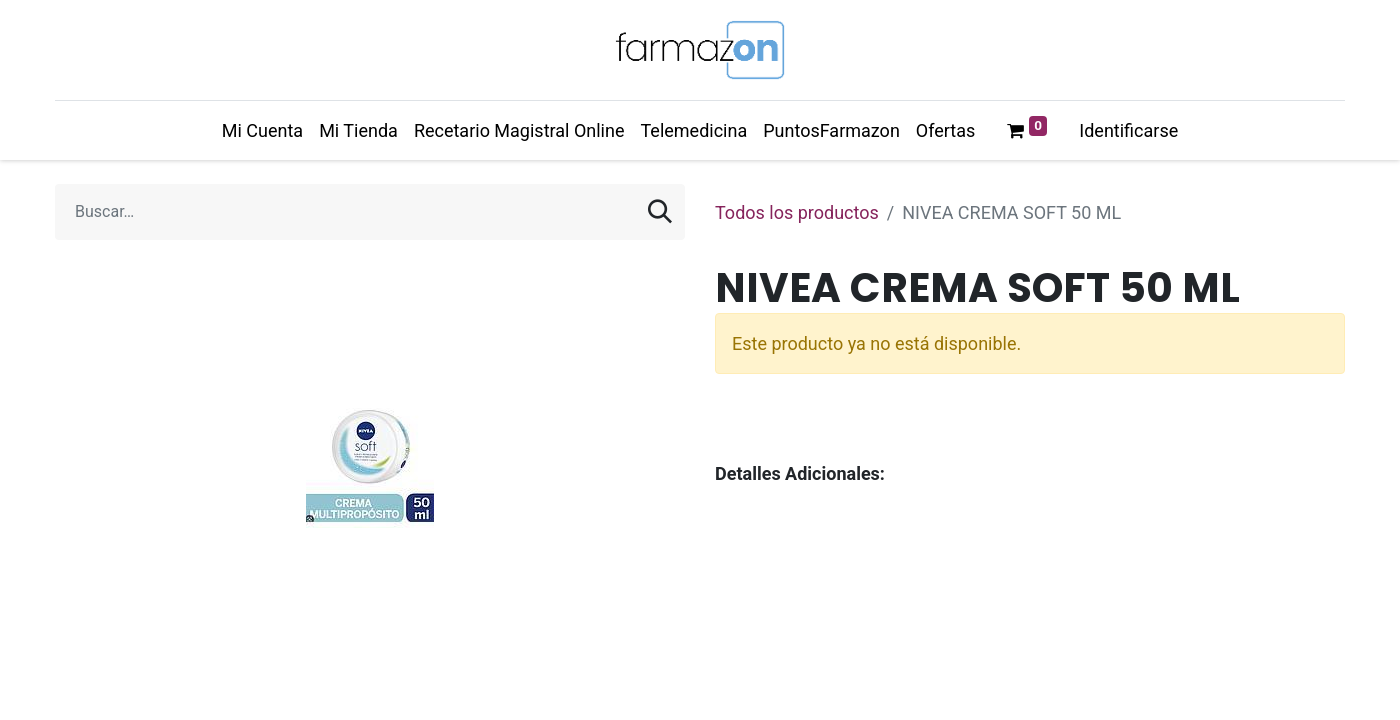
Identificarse (1128, 130)
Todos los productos (797, 212)
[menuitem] (262, 130)
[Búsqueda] (660, 212)
